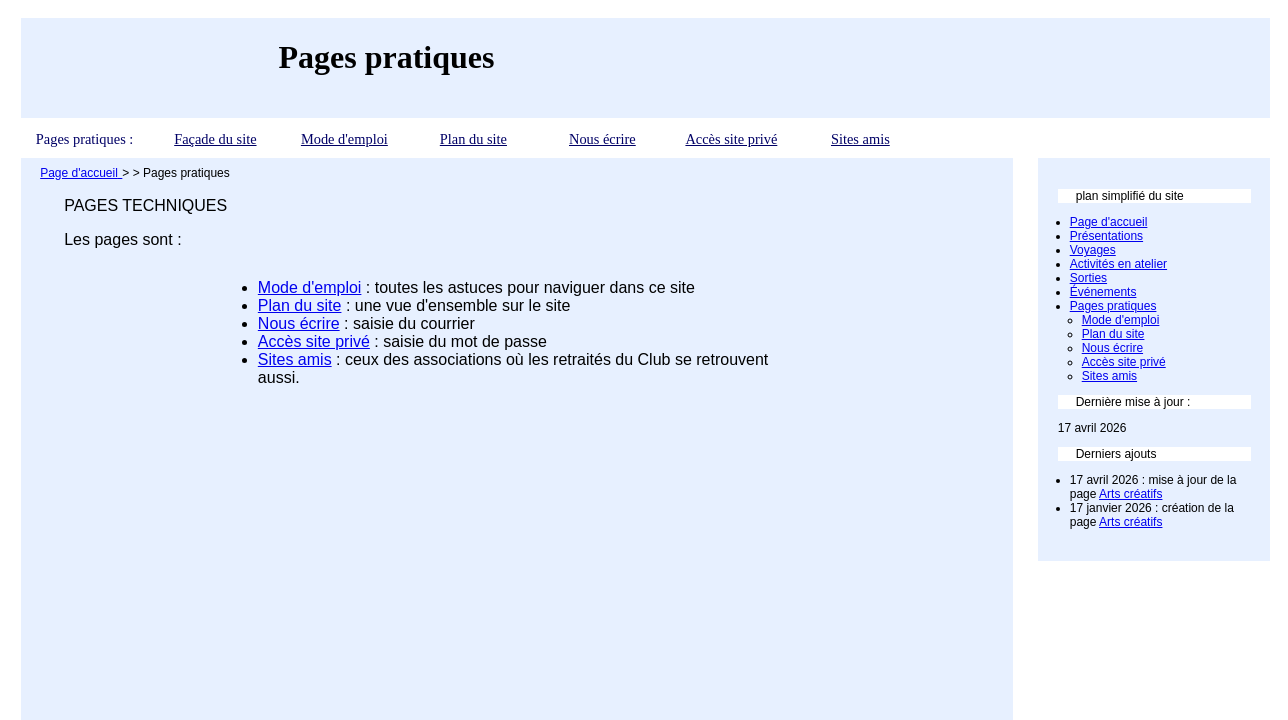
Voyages (1093, 250)
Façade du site (215, 139)
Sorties (1088, 278)
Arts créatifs (1130, 494)
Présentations (1106, 236)
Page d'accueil (1109, 222)
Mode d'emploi (344, 139)
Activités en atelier (1118, 264)
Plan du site (473, 139)
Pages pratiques (1113, 306)
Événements (1103, 292)
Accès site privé (731, 139)
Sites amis (860, 139)
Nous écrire (602, 139)
